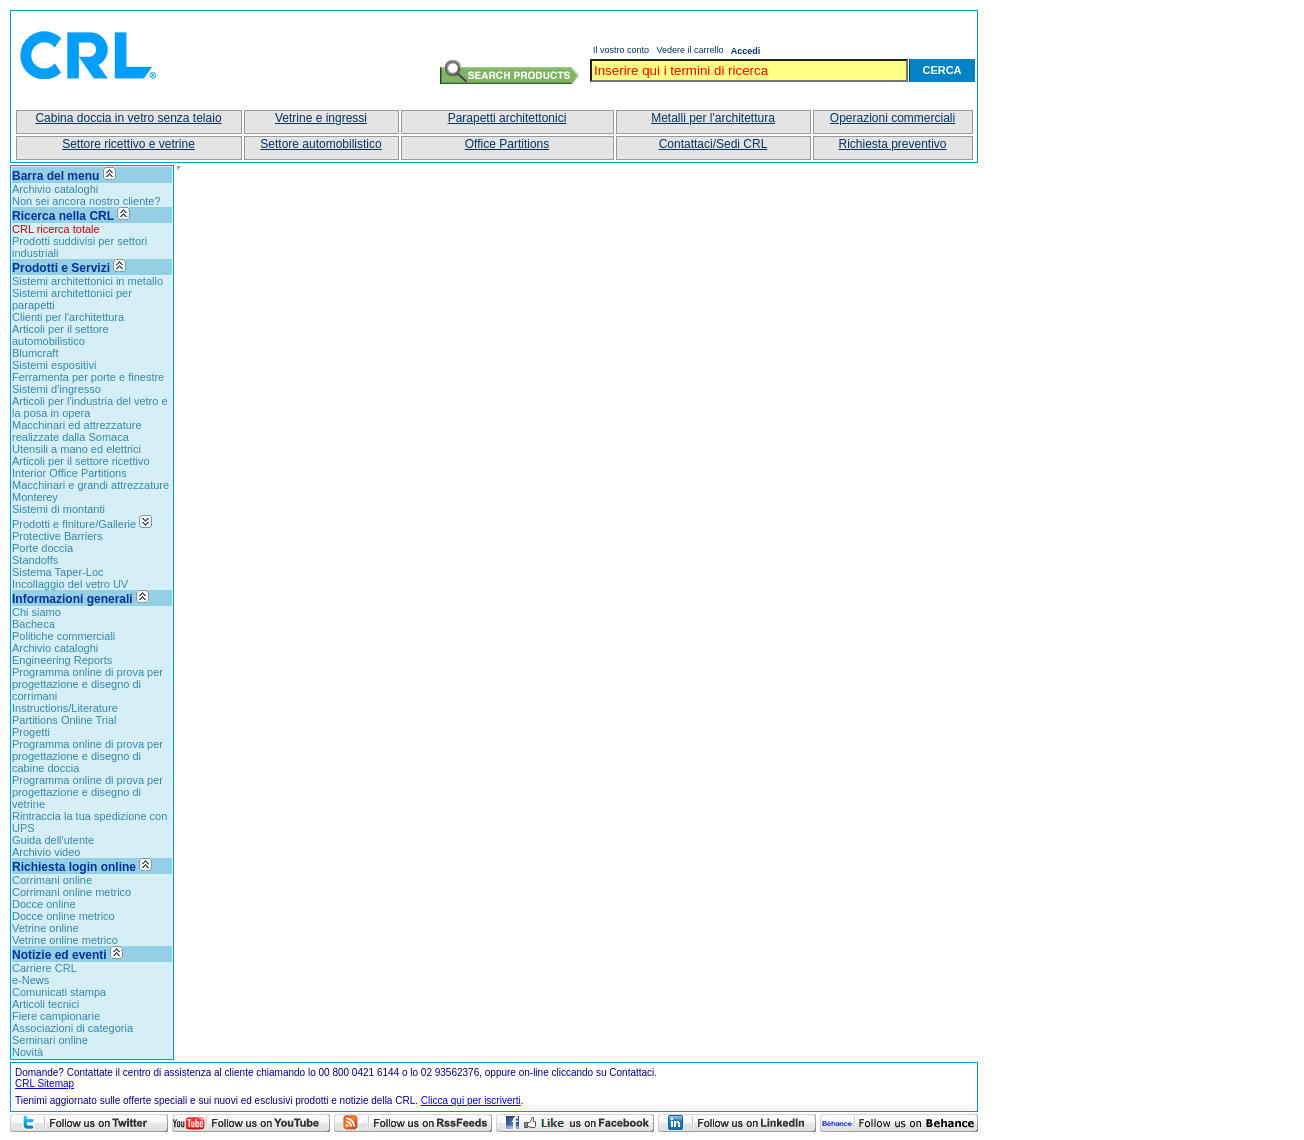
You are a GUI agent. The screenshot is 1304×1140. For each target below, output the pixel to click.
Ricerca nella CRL (63, 216)
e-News (30, 980)
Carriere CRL (44, 968)
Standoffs (35, 560)
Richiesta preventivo (892, 144)
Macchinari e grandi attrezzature (90, 485)
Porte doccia (42, 548)
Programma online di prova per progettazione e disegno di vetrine (87, 792)
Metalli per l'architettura (713, 118)
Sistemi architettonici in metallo (87, 281)
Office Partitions (507, 144)
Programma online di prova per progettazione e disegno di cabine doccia (87, 756)
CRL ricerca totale (56, 229)
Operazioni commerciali (892, 118)
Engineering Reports (62, 660)
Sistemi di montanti (58, 509)
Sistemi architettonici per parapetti (72, 299)
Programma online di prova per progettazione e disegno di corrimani (87, 684)
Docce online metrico (63, 916)
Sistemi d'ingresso (56, 389)
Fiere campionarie (56, 1016)
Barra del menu (55, 176)
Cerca (941, 70)
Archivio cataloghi (55, 189)
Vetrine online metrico (65, 940)
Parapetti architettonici (507, 118)
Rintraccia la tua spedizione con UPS (89, 822)
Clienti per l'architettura (68, 317)
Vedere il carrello (689, 50)
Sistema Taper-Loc (58, 572)
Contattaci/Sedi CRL (713, 144)
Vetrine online (45, 928)
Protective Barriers (57, 536)
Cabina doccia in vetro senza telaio (128, 118)
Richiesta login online (82, 866)
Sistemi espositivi (54, 365)
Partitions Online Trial (64, 720)
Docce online (44, 904)
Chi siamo (36, 612)
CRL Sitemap (44, 1083)
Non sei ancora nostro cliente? (86, 201)
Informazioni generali (72, 599)
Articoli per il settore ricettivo (81, 461)
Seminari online (50, 1040)
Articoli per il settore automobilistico (60, 335)
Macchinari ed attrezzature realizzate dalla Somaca (77, 431)
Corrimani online (52, 880)
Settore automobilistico (320, 144)
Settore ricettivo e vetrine (128, 144)
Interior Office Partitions (69, 473)
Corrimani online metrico (71, 892)
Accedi (746, 51)
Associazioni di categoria (72, 1028)
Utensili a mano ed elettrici (76, 449)
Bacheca (33, 624)
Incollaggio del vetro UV (70, 584)
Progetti (31, 732)
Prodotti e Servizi (61, 268)
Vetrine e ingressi (321, 118)
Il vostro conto (621, 50)
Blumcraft (35, 353)
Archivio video (46, 852)
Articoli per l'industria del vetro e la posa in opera (90, 407)
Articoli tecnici (45, 1004)
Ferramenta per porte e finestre (88, 377)
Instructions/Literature (65, 708)
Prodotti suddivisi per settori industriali (79, 247)
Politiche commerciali (63, 636)
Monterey (35, 497)
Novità (27, 1052)
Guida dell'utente (53, 840)
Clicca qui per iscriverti (471, 1100)
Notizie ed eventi (59, 955)
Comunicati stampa (59, 992)
